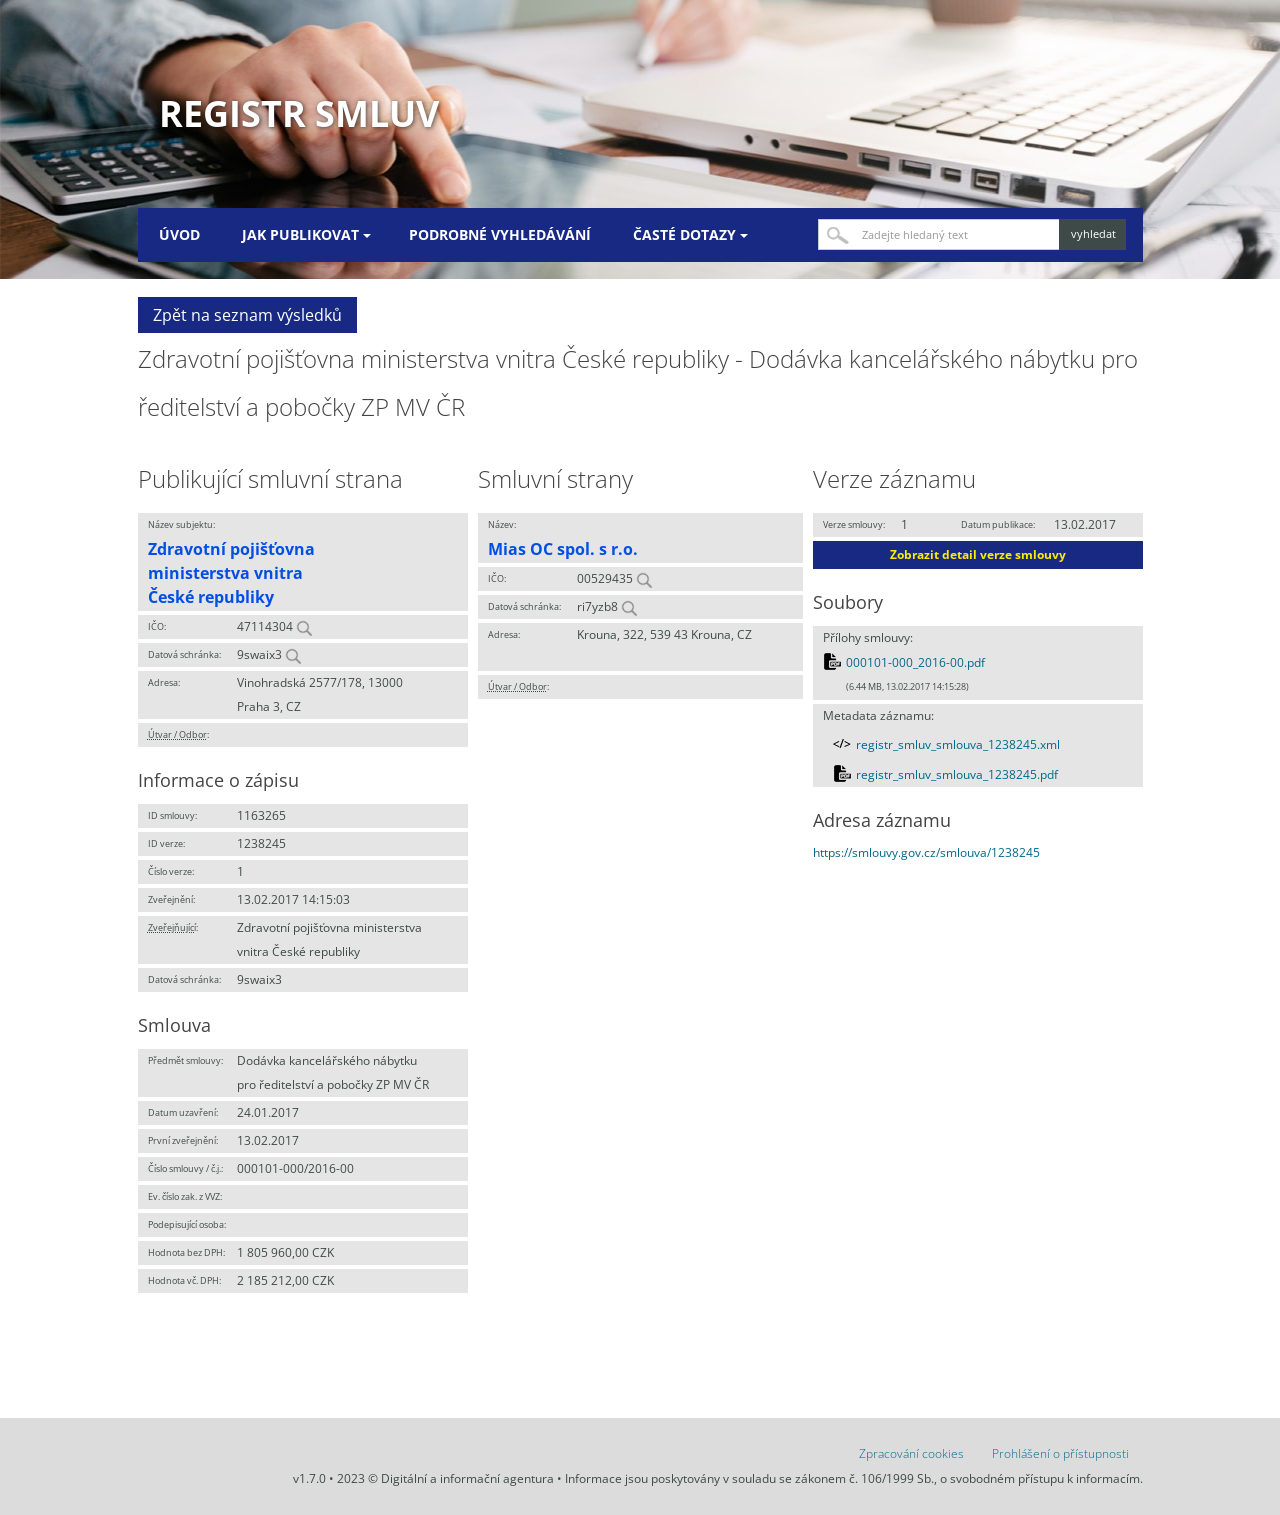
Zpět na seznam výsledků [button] (247, 315)
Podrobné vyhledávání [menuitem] (500, 234)
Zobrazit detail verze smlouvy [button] (978, 554)
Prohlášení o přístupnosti (1060, 1453)
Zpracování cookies (911, 1453)
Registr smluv (299, 113)
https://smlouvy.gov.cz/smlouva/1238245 (926, 852)
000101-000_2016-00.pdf (915, 662)
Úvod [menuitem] (179, 234)
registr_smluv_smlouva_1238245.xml (958, 744)
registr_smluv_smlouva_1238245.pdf (957, 774)
